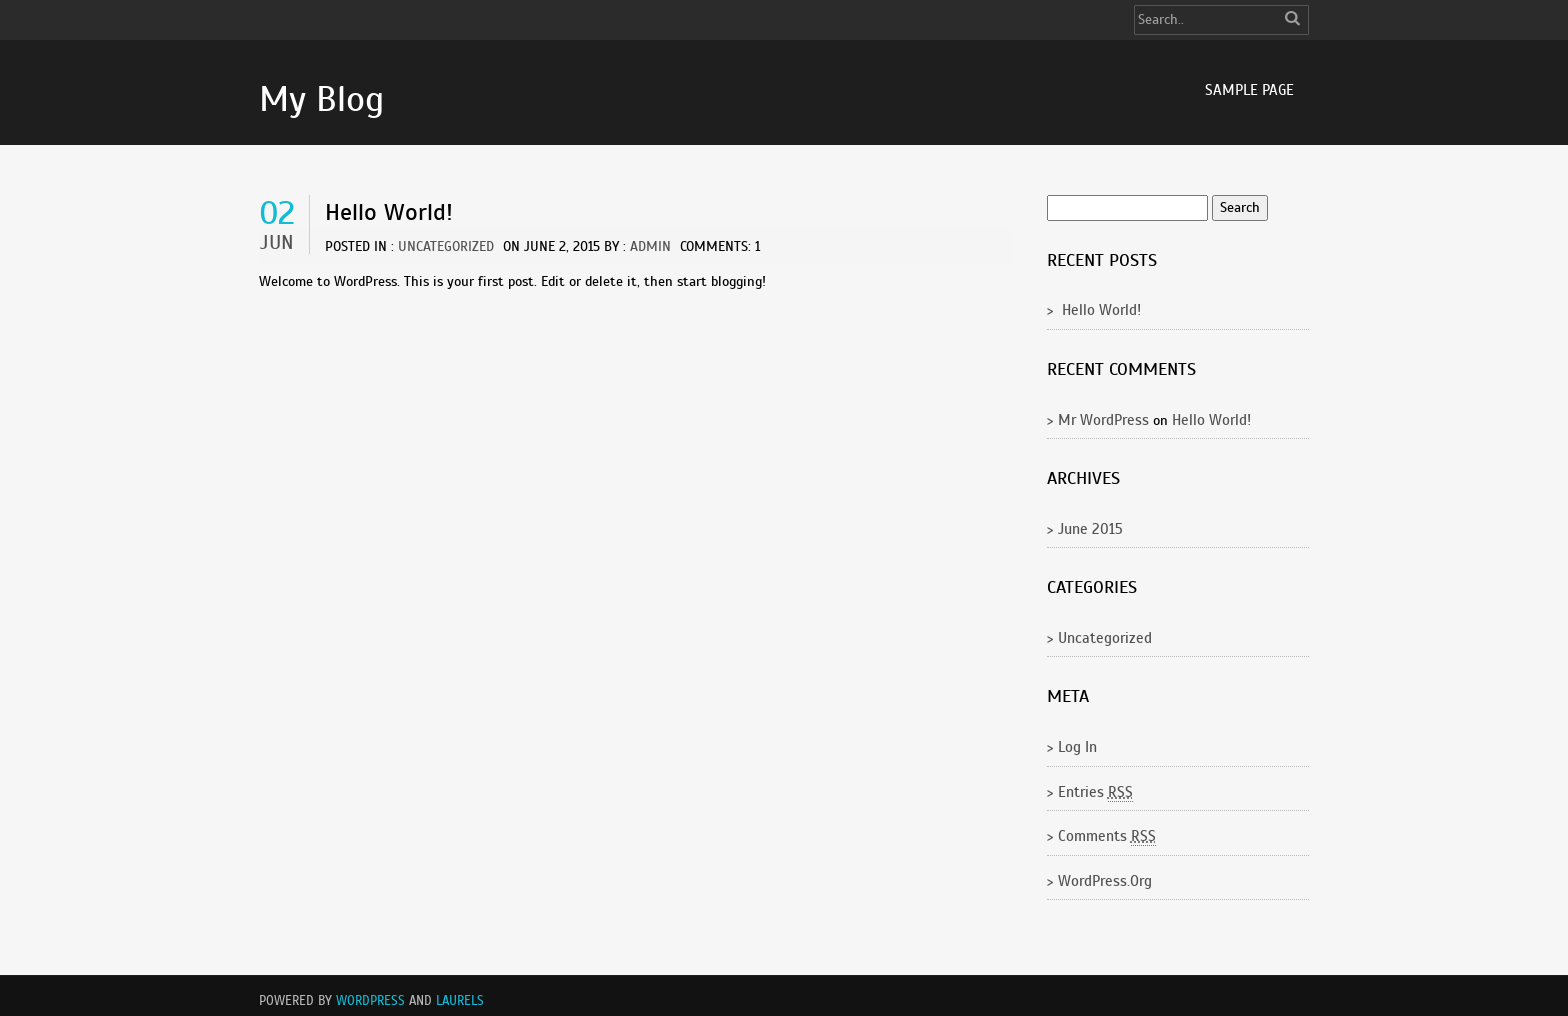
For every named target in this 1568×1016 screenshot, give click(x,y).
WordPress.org (1105, 881)
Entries (1095, 792)
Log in (1077, 747)
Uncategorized (446, 246)
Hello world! (389, 212)
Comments (1107, 836)
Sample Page (1249, 90)
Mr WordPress (1103, 420)
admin (650, 246)
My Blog (321, 99)
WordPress (370, 1001)
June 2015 (1090, 529)
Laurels (460, 1001)
